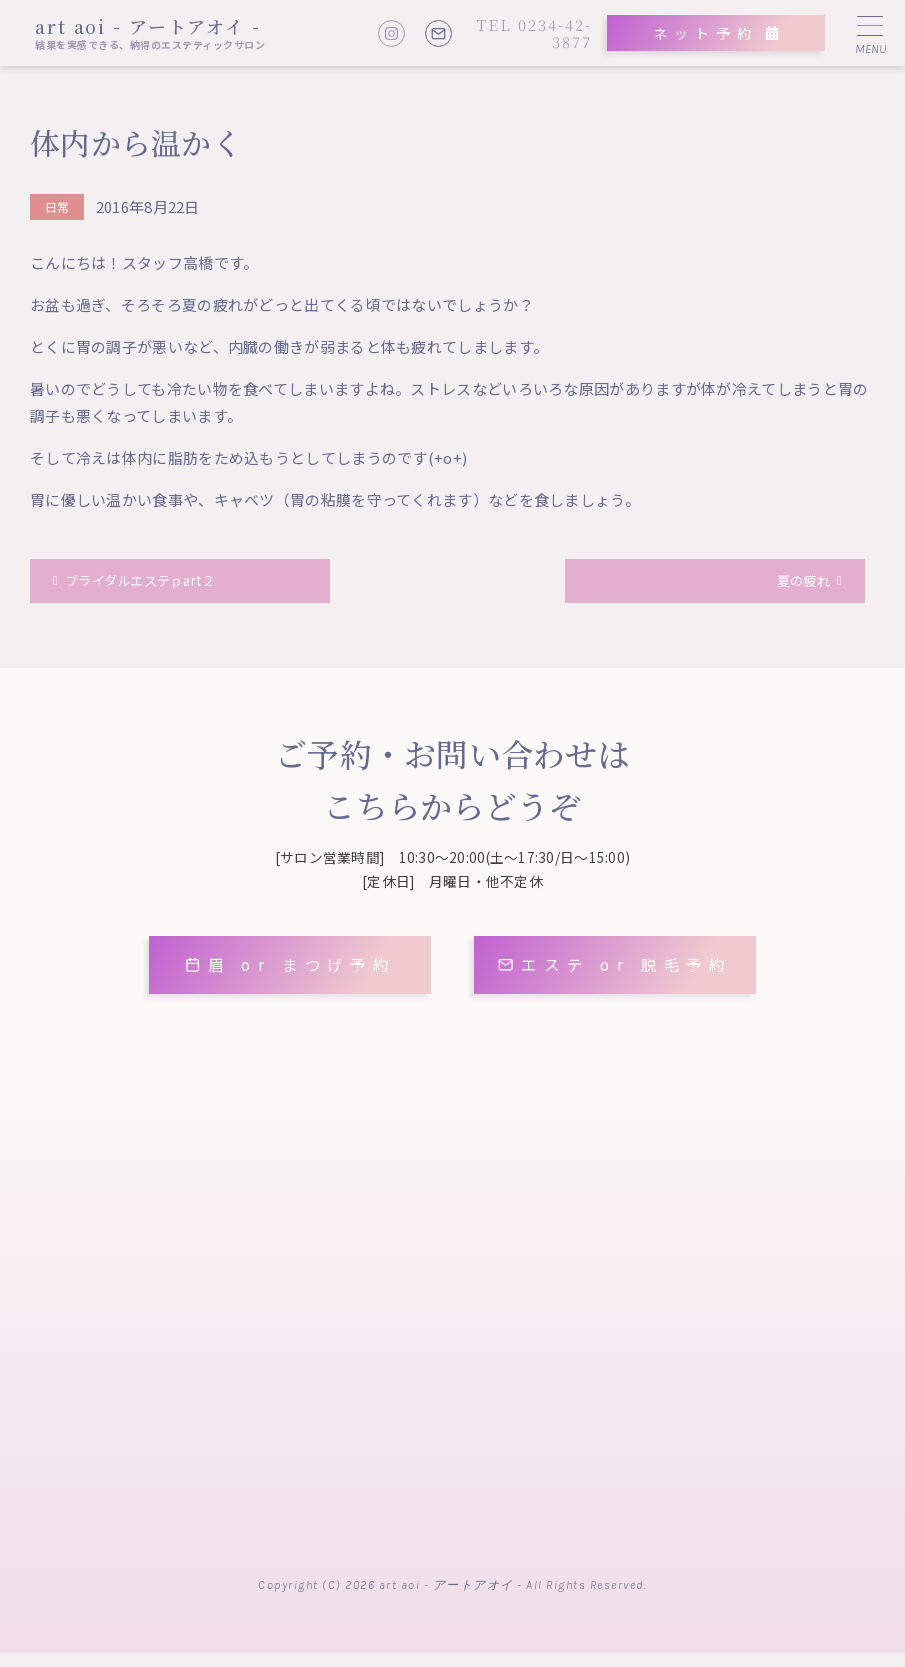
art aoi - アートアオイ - (148, 26)
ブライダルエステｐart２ (155, 583)
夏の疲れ (796, 583)
